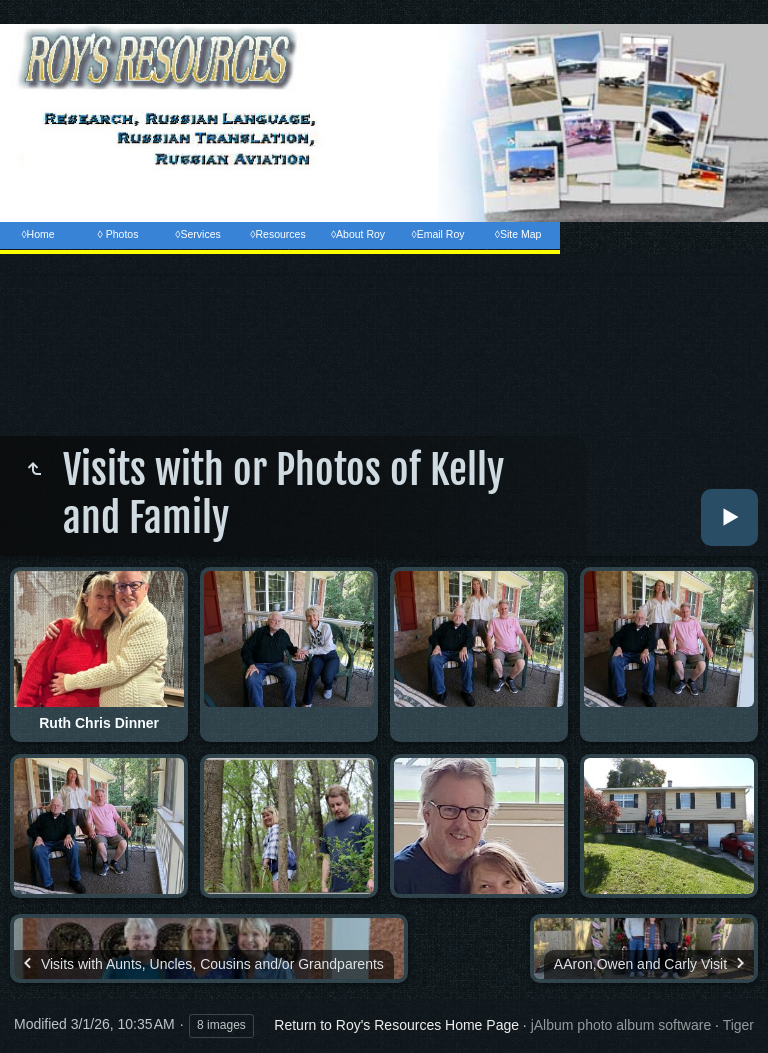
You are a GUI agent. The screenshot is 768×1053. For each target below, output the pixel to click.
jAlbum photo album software (621, 1025)
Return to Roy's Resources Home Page (396, 1025)
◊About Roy (358, 234)
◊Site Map (518, 234)
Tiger (738, 1025)
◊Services (197, 234)
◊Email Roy (437, 234)
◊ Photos (118, 234)
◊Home (37, 234)
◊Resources (277, 234)
